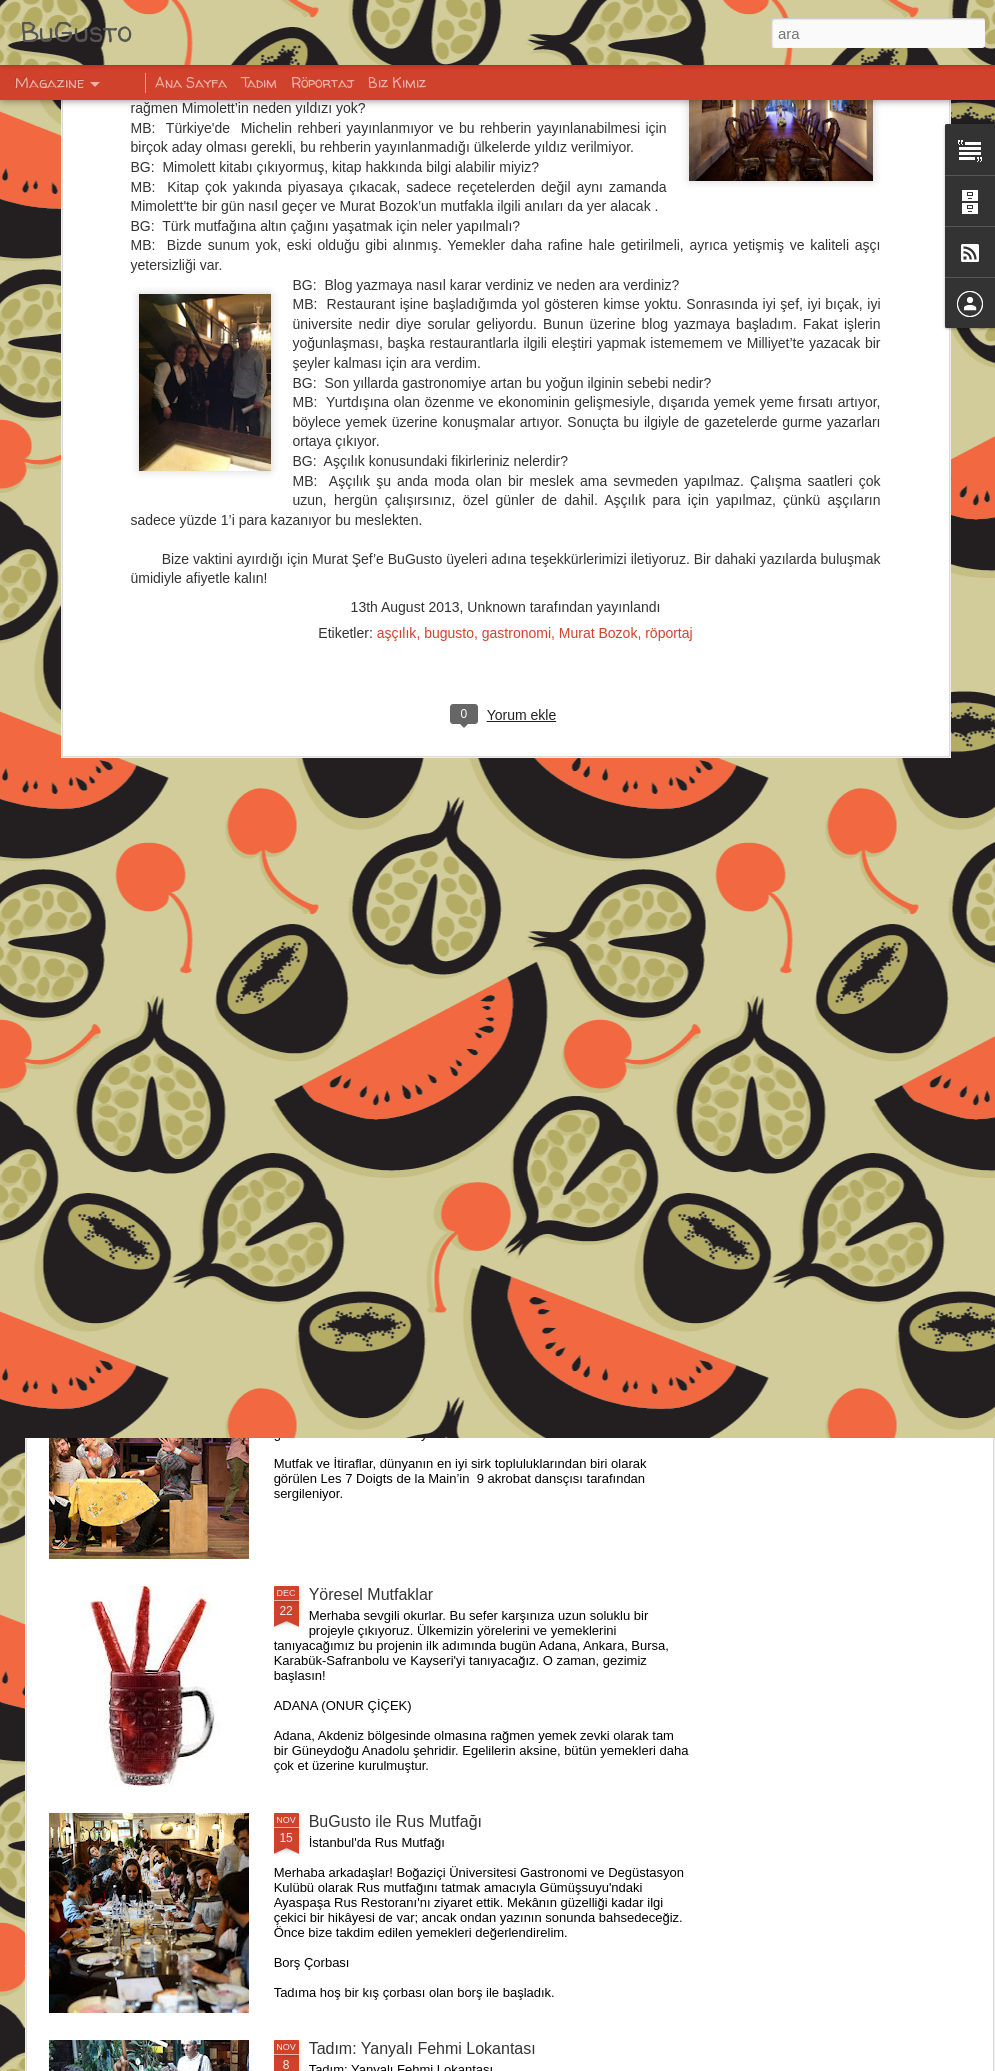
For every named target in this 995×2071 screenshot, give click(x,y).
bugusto (449, 383)
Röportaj (322, 82)
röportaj (668, 383)
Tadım (259, 82)
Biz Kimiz (397, 82)
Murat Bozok (598, 383)
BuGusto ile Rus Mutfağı (395, 1821)
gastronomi (516, 383)
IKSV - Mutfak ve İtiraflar (395, 1367)
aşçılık (397, 383)
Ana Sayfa (191, 82)
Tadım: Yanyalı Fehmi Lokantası (422, 2048)
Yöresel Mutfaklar (371, 1594)
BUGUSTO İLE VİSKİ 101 (401, 1140)
